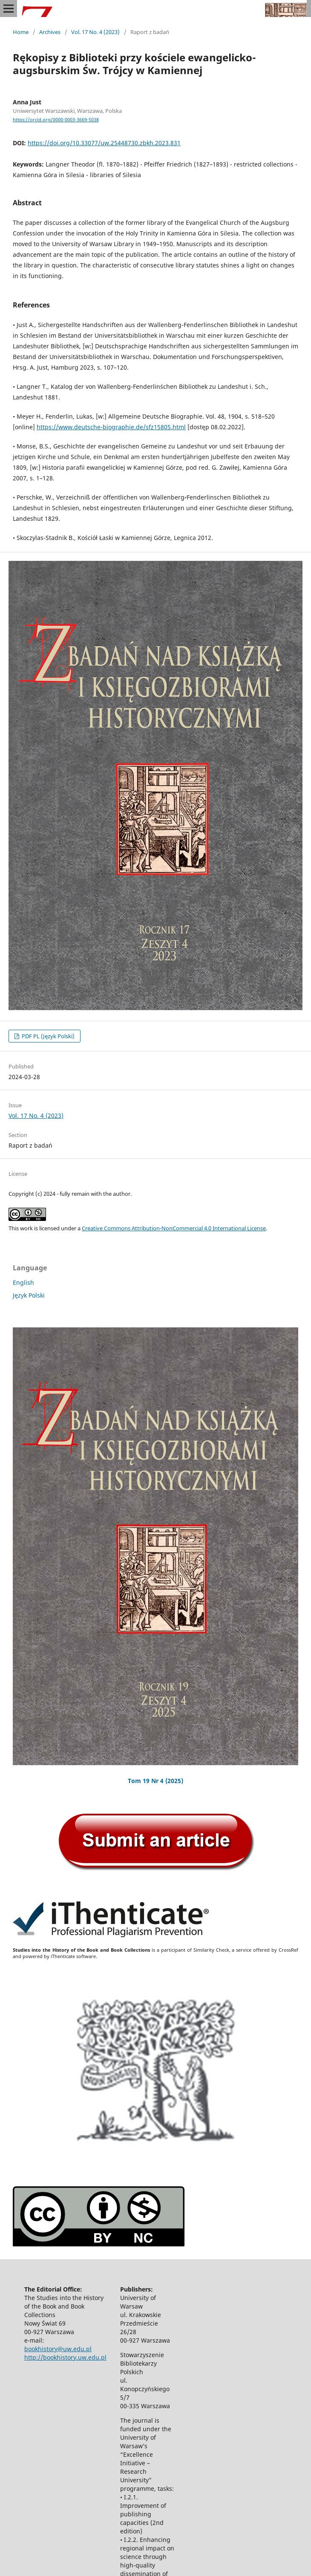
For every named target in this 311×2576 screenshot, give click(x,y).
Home (21, 32)
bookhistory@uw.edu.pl (58, 2349)
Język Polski (29, 1295)
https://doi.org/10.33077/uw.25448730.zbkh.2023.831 (104, 143)
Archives (49, 32)
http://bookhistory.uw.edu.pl (65, 2357)
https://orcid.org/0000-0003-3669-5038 (56, 120)
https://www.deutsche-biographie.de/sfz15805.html (111, 427)
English (23, 1282)
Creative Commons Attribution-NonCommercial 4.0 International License (174, 1228)
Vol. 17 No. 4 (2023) (95, 32)
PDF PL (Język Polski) (47, 1036)
